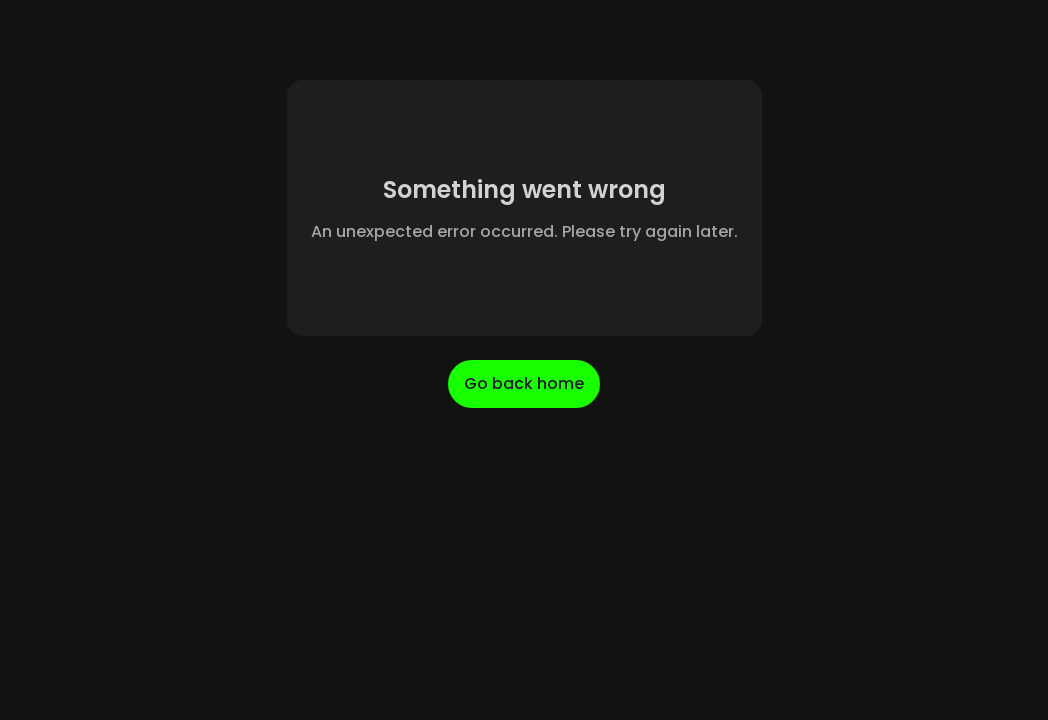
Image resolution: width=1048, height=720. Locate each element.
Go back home (524, 383)
